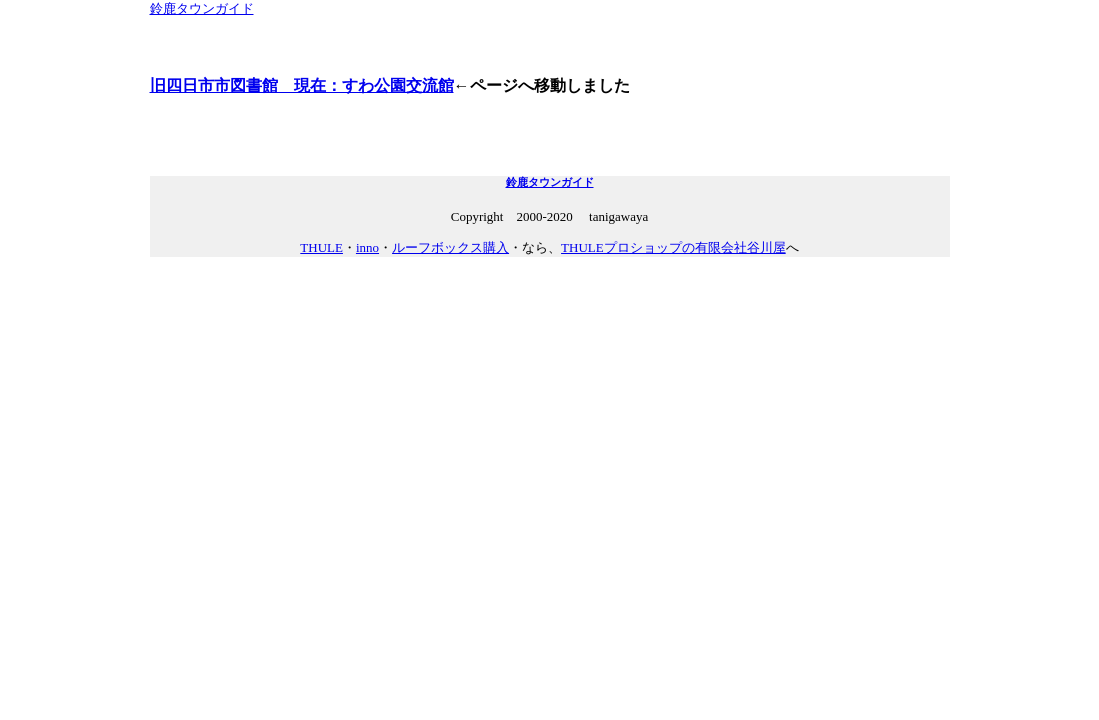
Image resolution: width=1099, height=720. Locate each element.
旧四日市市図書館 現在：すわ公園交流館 (302, 85)
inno (367, 247)
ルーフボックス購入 (450, 247)
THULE (321, 247)
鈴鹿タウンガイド (202, 8)
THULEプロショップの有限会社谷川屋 (673, 247)
